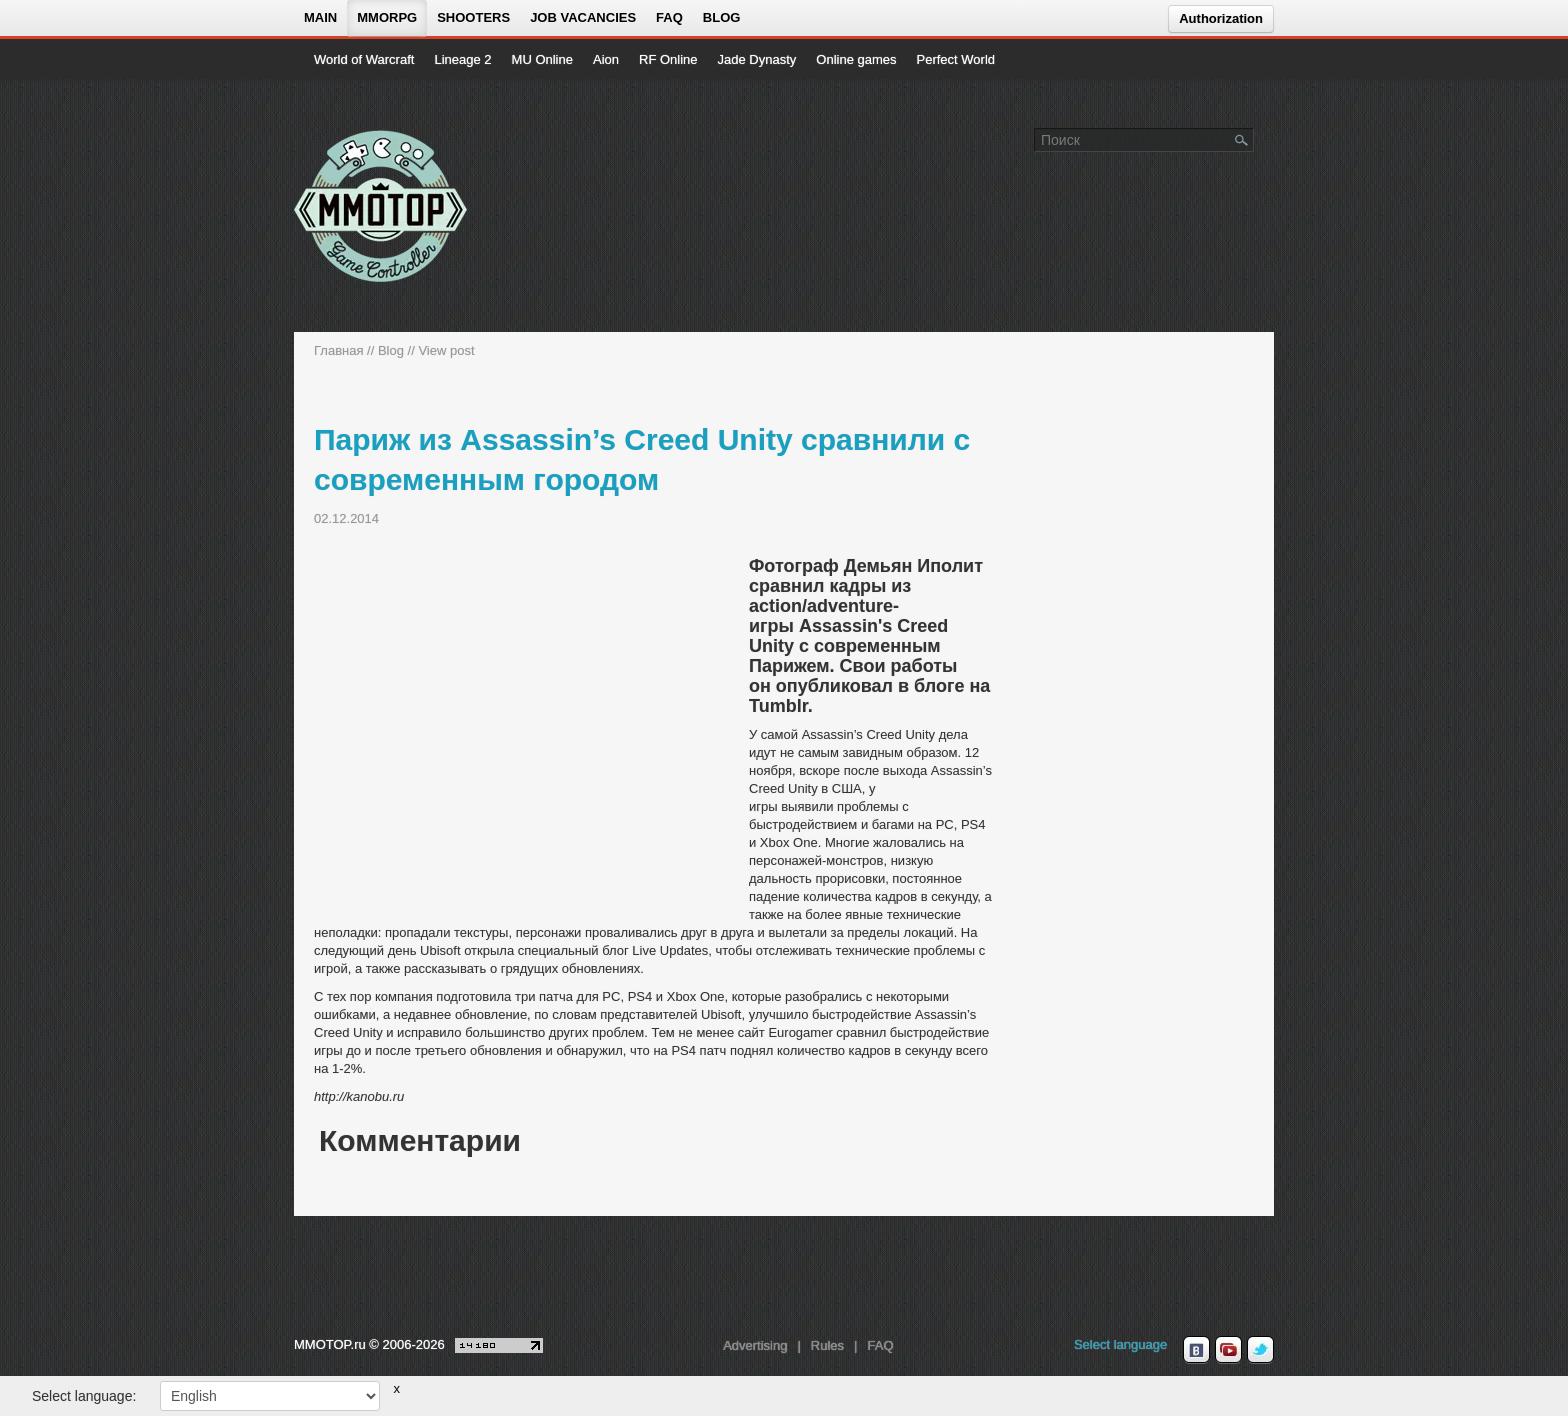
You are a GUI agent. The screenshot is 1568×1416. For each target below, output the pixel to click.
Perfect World (956, 59)
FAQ (669, 17)
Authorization (1221, 18)
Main (320, 17)
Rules (827, 1345)
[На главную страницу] (381, 206)
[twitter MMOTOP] (1260, 1350)
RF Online (668, 59)
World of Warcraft (364, 59)
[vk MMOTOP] (1196, 1350)
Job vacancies (583, 17)
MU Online (542, 59)
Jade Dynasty (757, 59)
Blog (722, 17)
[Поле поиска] (1242, 139)
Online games (856, 59)
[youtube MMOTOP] (1228, 1350)
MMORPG (387, 17)
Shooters (473, 17)
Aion (606, 59)
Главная (338, 350)
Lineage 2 (462, 59)
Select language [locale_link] (1120, 1344)
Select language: (84, 1396)
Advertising (755, 1345)
